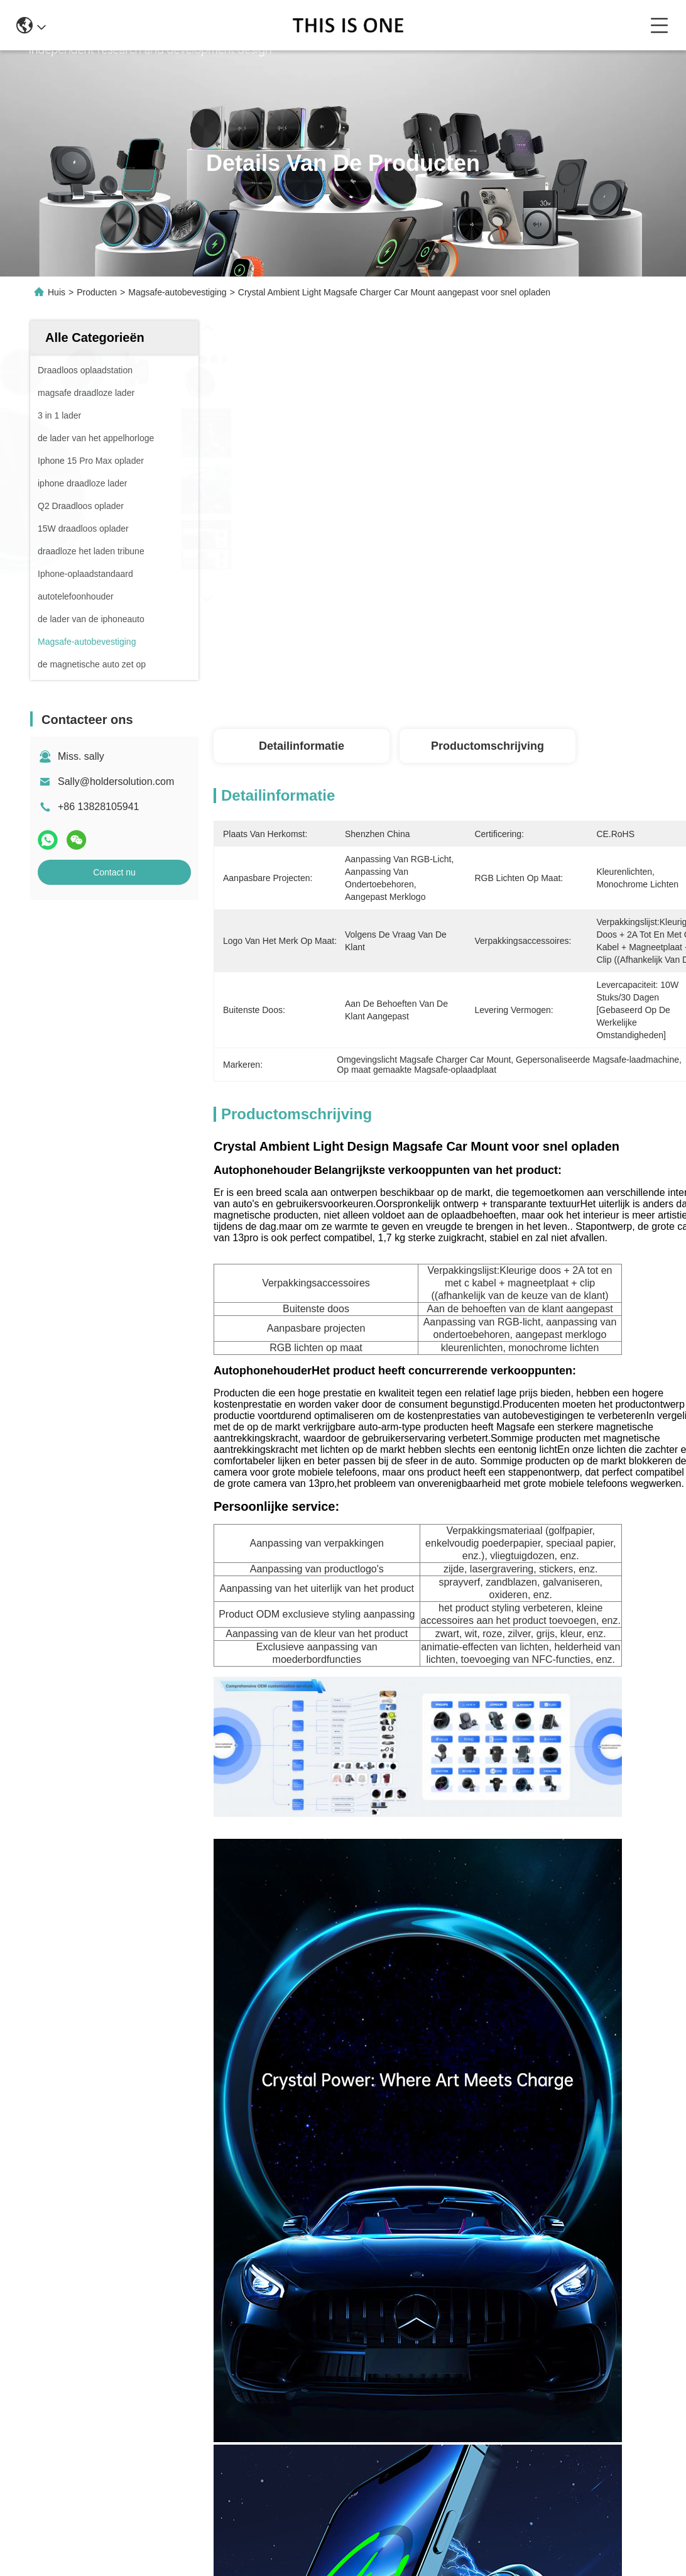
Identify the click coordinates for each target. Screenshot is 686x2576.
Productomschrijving (487, 746)
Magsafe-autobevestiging (177, 292)
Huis (56, 292)
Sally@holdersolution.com (116, 781)
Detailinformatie (301, 746)
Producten (97, 292)
